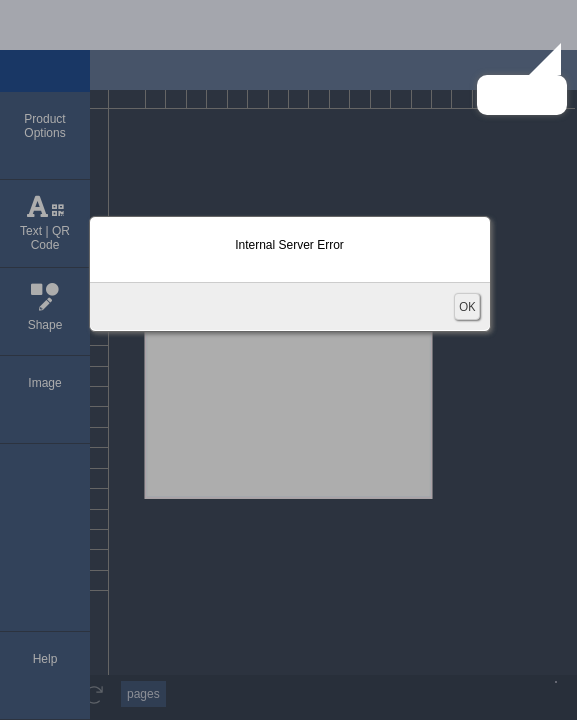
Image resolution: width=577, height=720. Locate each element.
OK (467, 306)
